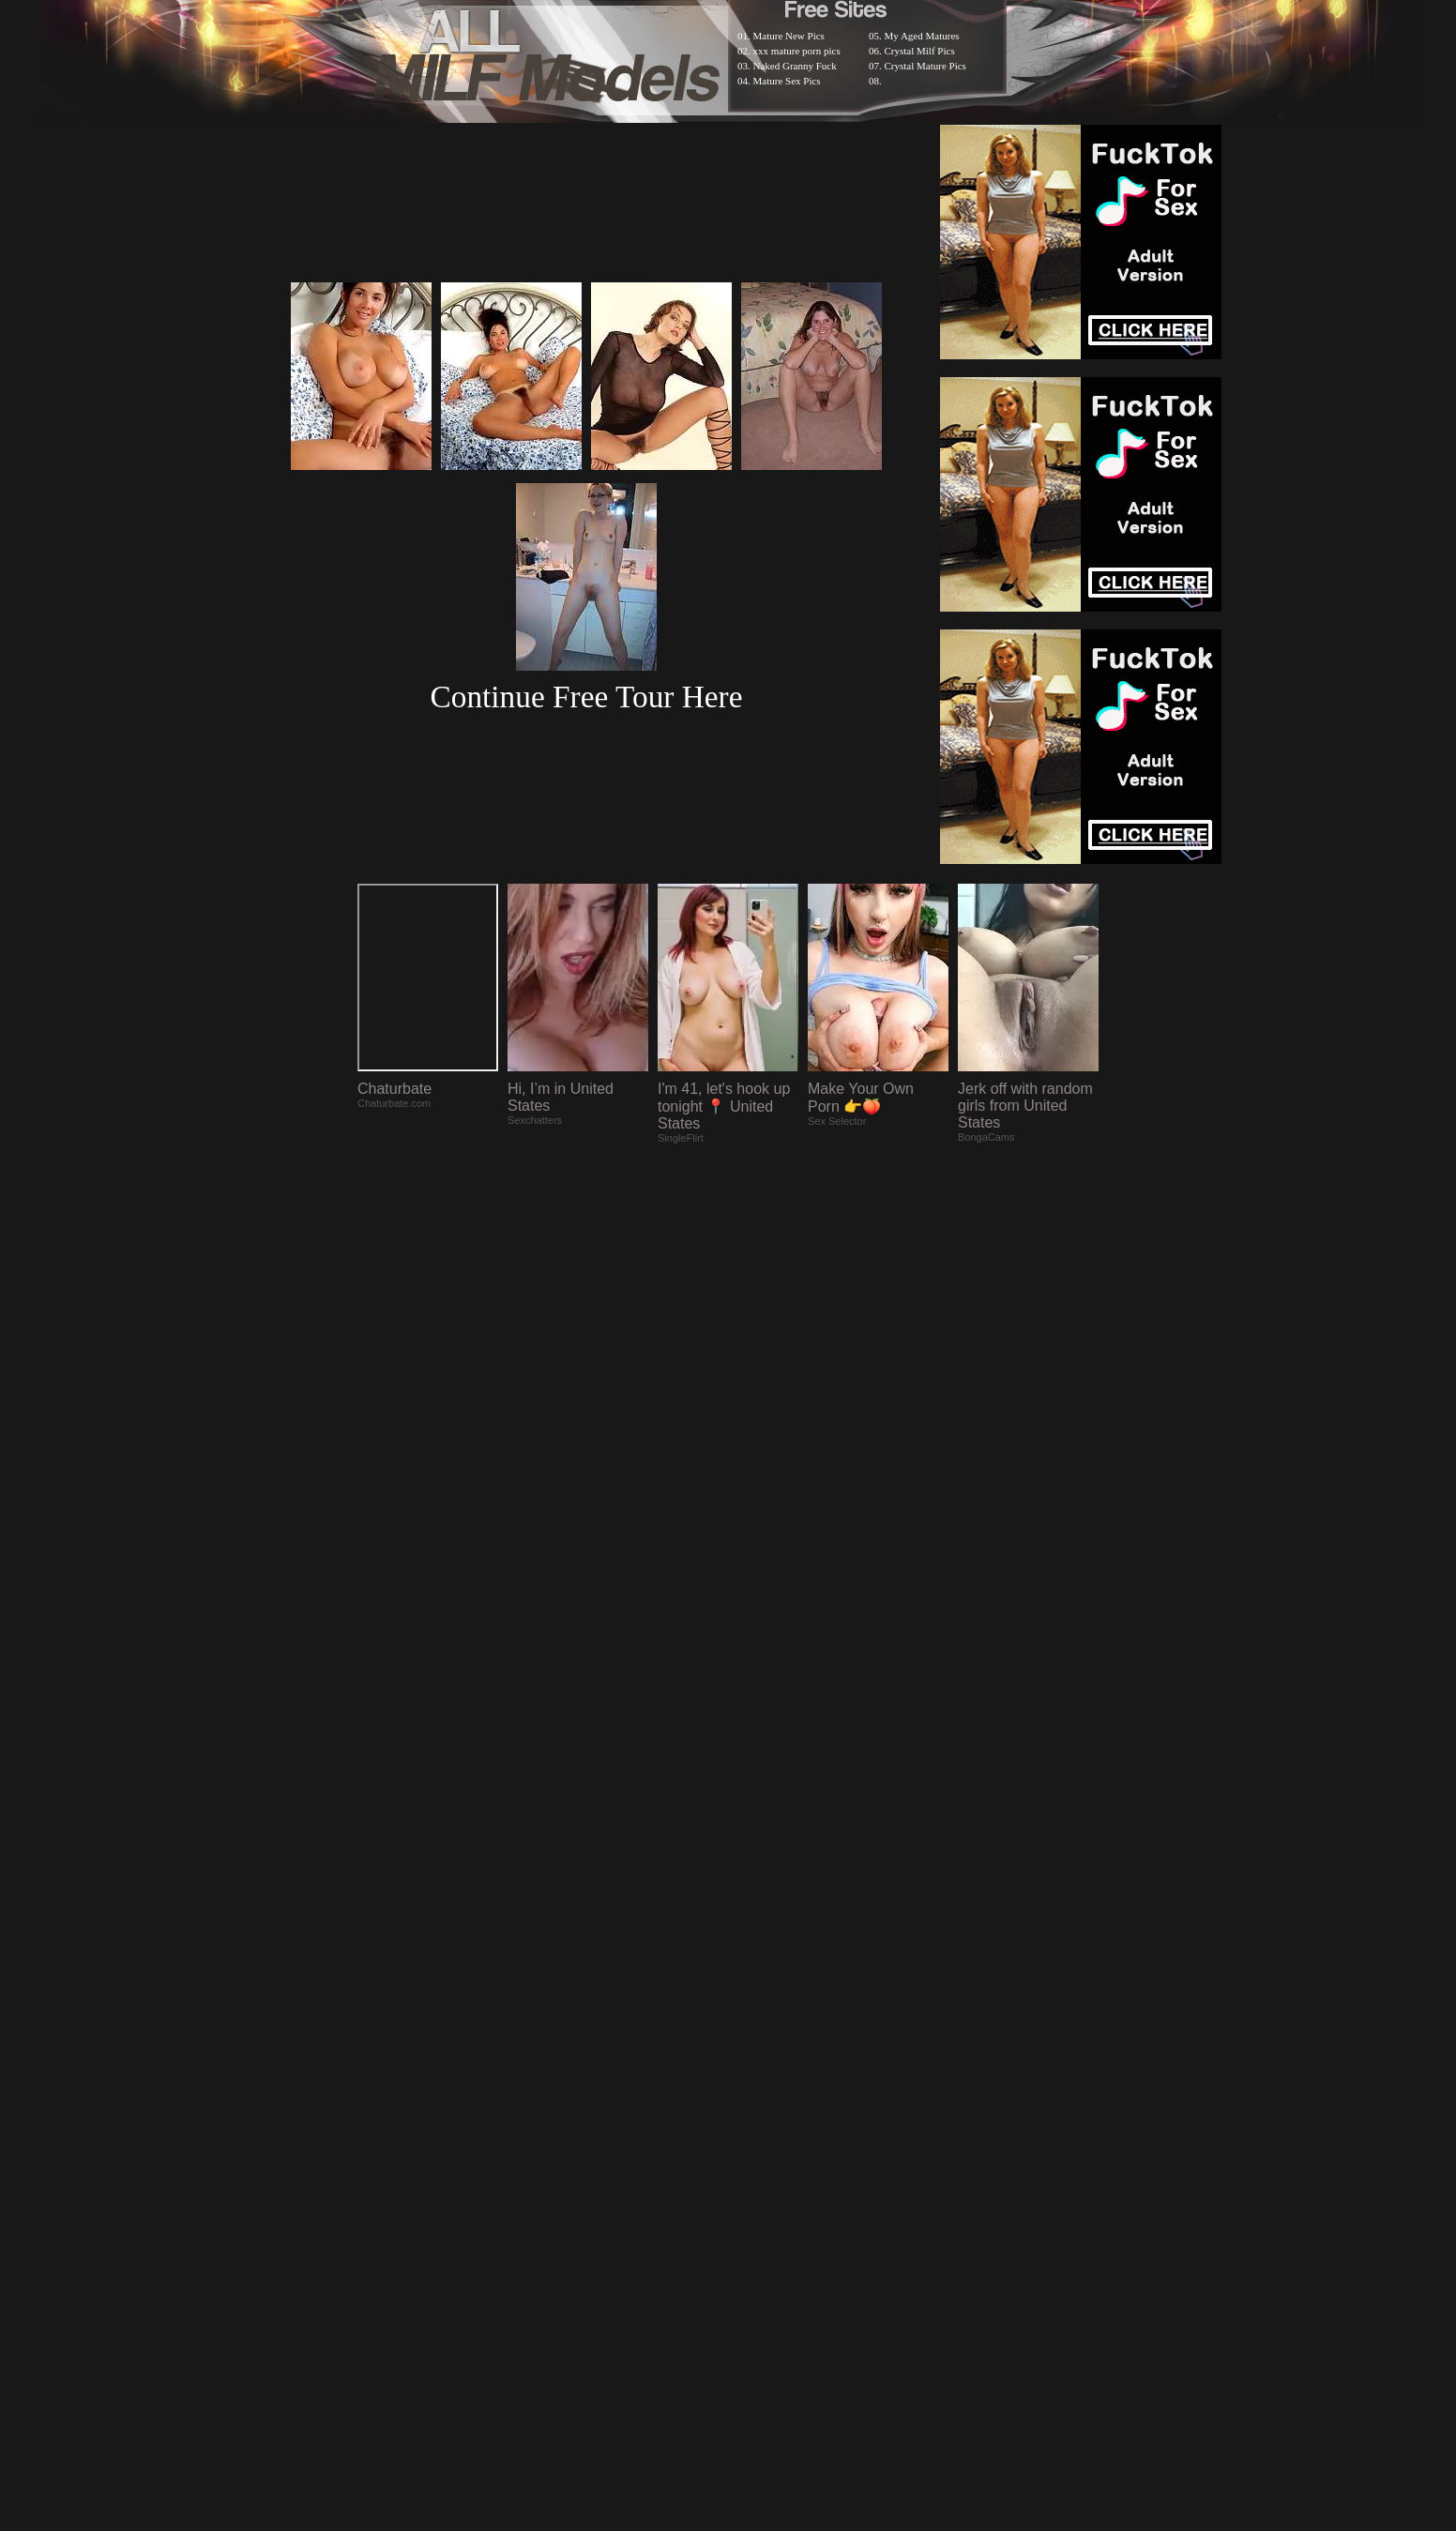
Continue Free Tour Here (586, 696)
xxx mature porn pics (797, 50)
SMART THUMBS (761, 2043)
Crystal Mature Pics (925, 65)
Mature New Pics (789, 35)
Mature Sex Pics (787, 80)
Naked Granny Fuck (795, 65)
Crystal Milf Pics (920, 50)
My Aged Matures (922, 35)
